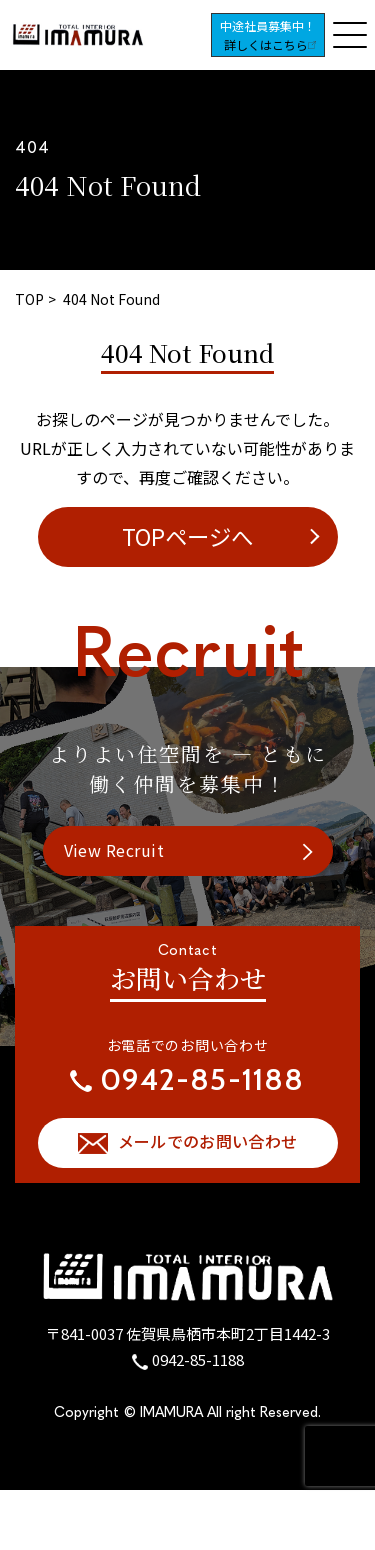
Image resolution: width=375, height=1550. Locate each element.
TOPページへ (187, 536)
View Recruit (114, 850)
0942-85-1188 (198, 1359)
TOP (29, 299)
